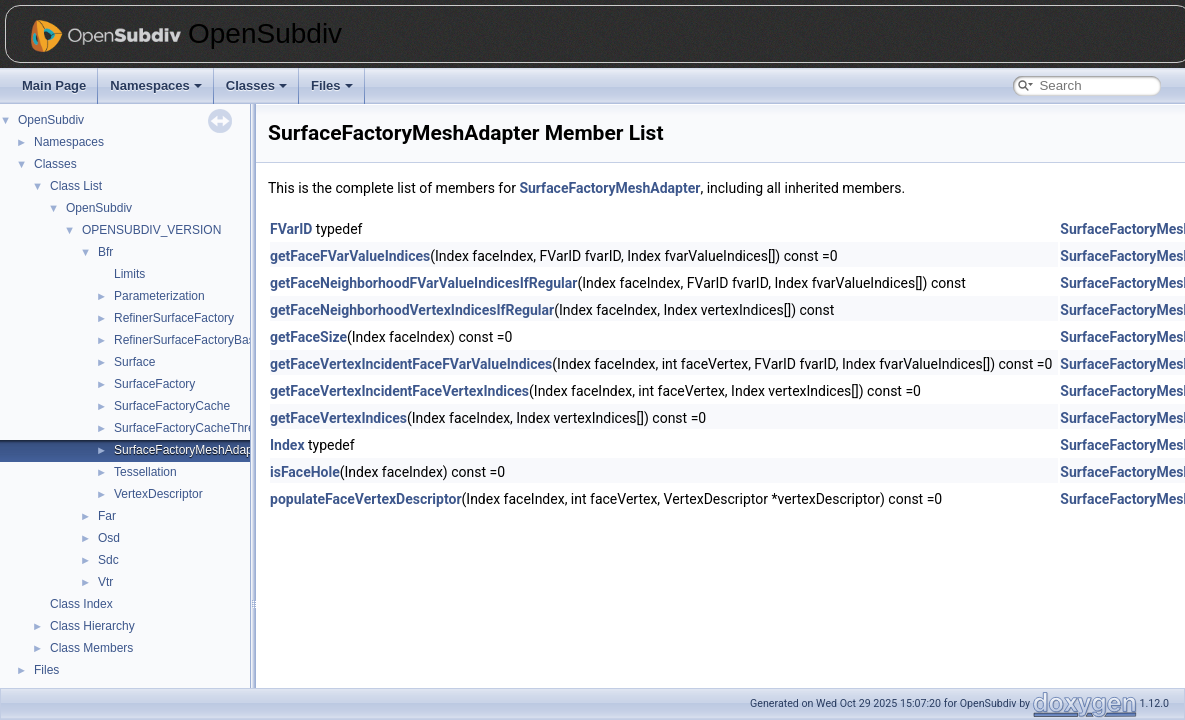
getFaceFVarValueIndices (350, 256)
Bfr (105, 252)
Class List (76, 186)
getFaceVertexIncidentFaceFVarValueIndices (411, 364)
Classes (256, 85)
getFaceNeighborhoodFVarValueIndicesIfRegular (423, 283)
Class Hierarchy (92, 626)
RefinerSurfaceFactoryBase (187, 340)
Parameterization (159, 296)
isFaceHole (305, 472)
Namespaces (156, 85)
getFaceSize (308, 337)
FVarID (291, 229)
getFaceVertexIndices (338, 418)
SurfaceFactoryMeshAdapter (190, 450)
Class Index (81, 604)
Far (107, 516)
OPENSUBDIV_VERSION (151, 230)
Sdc (108, 560)
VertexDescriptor (158, 494)
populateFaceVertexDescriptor (366, 499)
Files (332, 85)
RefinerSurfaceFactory (174, 318)
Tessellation (145, 472)
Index (287, 445)
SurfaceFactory (154, 384)
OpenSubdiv (51, 120)
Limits (129, 274)
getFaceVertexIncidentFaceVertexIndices (399, 391)
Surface (134, 362)
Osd (109, 538)
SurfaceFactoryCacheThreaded (197, 428)
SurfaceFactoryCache (172, 406)
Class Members (91, 648)
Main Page (54, 85)
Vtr (105, 582)
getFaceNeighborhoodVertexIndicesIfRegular (412, 310)
